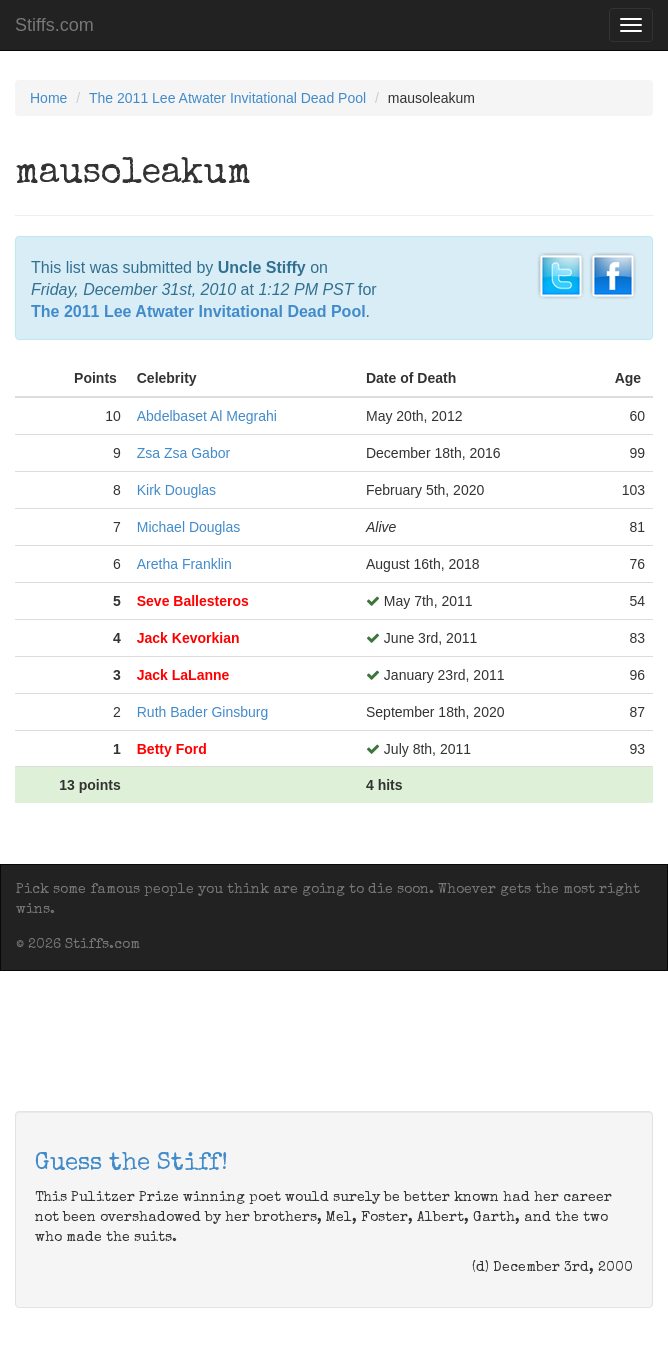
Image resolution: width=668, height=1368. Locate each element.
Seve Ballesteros (193, 601)
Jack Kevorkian (188, 638)
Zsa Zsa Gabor (183, 453)
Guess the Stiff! (131, 1164)
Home (48, 98)
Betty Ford (172, 749)
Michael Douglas (189, 527)
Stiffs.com (54, 25)
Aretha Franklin (184, 564)
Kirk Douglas (176, 490)
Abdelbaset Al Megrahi (207, 416)
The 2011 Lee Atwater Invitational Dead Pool (227, 98)
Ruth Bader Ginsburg (203, 712)
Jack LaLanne (183, 675)
